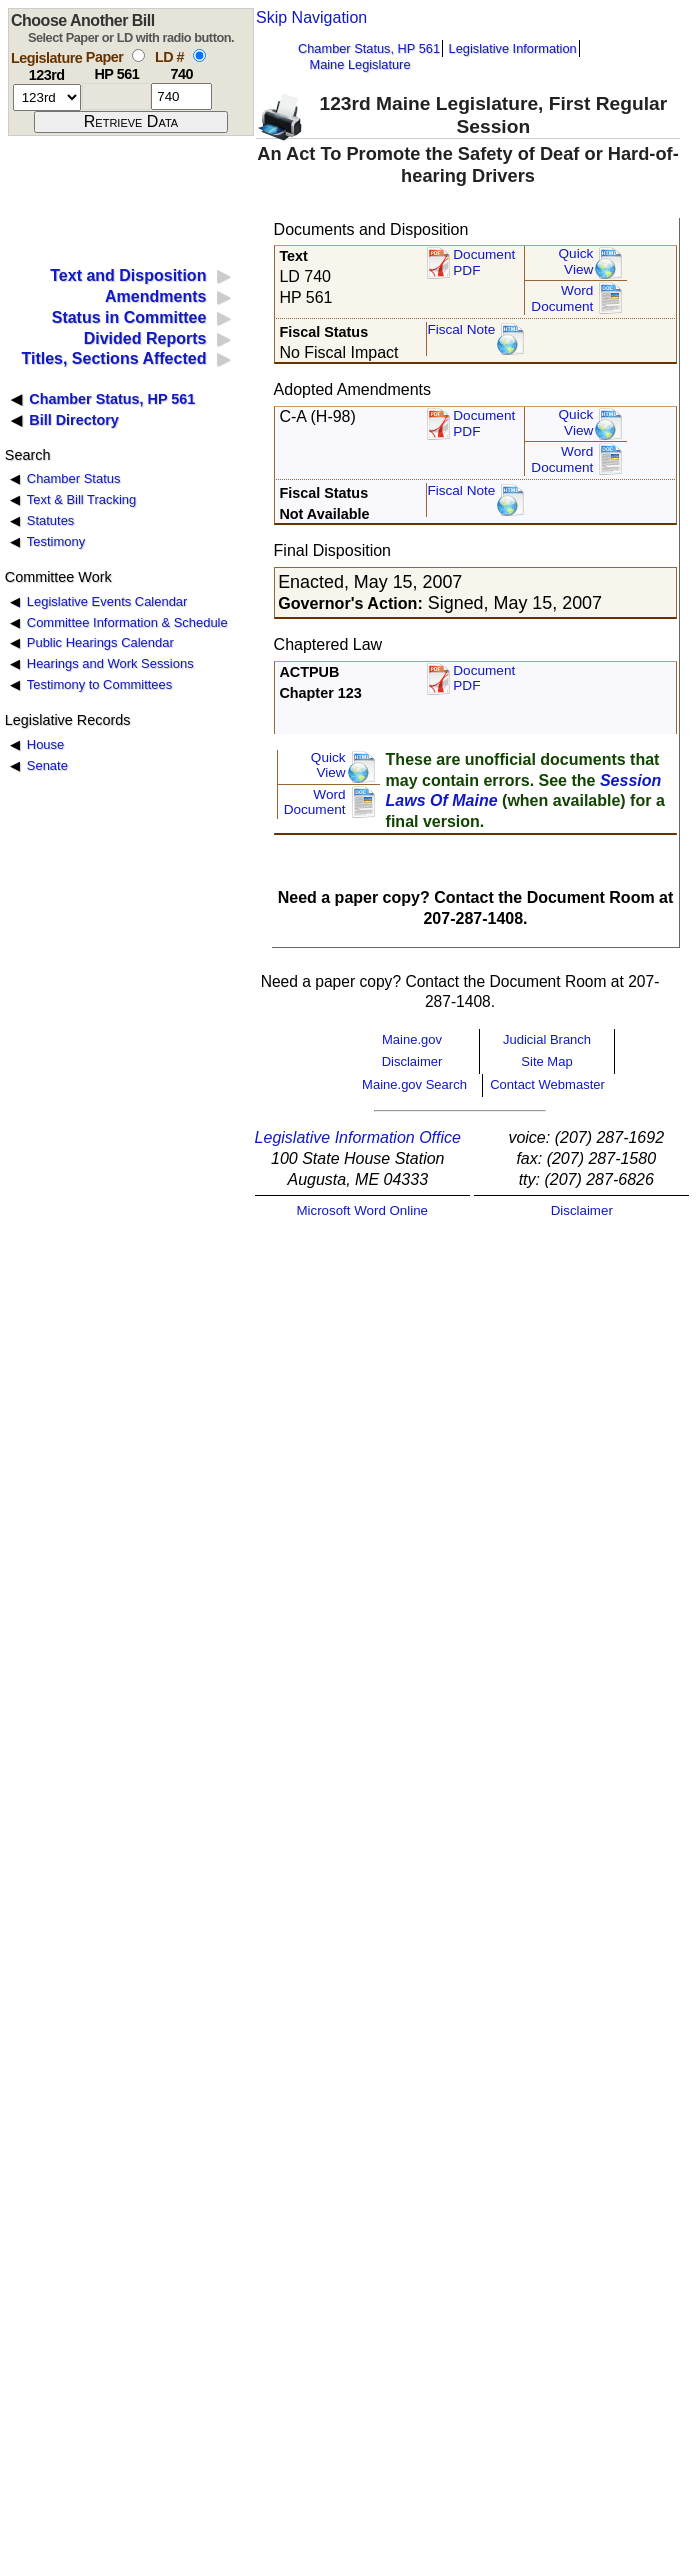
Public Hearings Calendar (100, 642)
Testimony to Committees (99, 684)
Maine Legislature (359, 64)
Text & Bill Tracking (81, 499)
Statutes (51, 520)
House (45, 744)
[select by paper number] (138, 55)
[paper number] (116, 96)
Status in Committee (129, 317)
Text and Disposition (128, 275)
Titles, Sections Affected (113, 358)
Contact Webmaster (547, 1084)
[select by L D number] (199, 55)
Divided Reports (145, 338)
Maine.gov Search (414, 1084)
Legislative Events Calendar (107, 601)
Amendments (155, 296)
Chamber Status (74, 478)
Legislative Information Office (358, 1137)
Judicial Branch (547, 1039)
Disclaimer (412, 1061)
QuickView (576, 261)
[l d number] (181, 96)
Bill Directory (74, 420)
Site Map (546, 1061)
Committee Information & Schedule (127, 622)
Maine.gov (412, 1039)
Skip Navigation (311, 17)
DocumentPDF (484, 423)
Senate (47, 765)
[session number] (47, 97)
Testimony (56, 541)
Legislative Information (513, 48)
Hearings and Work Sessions (110, 663)
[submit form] (131, 122)
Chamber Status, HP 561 (369, 48)
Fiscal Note (461, 329)
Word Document (562, 298)
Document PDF (484, 262)
